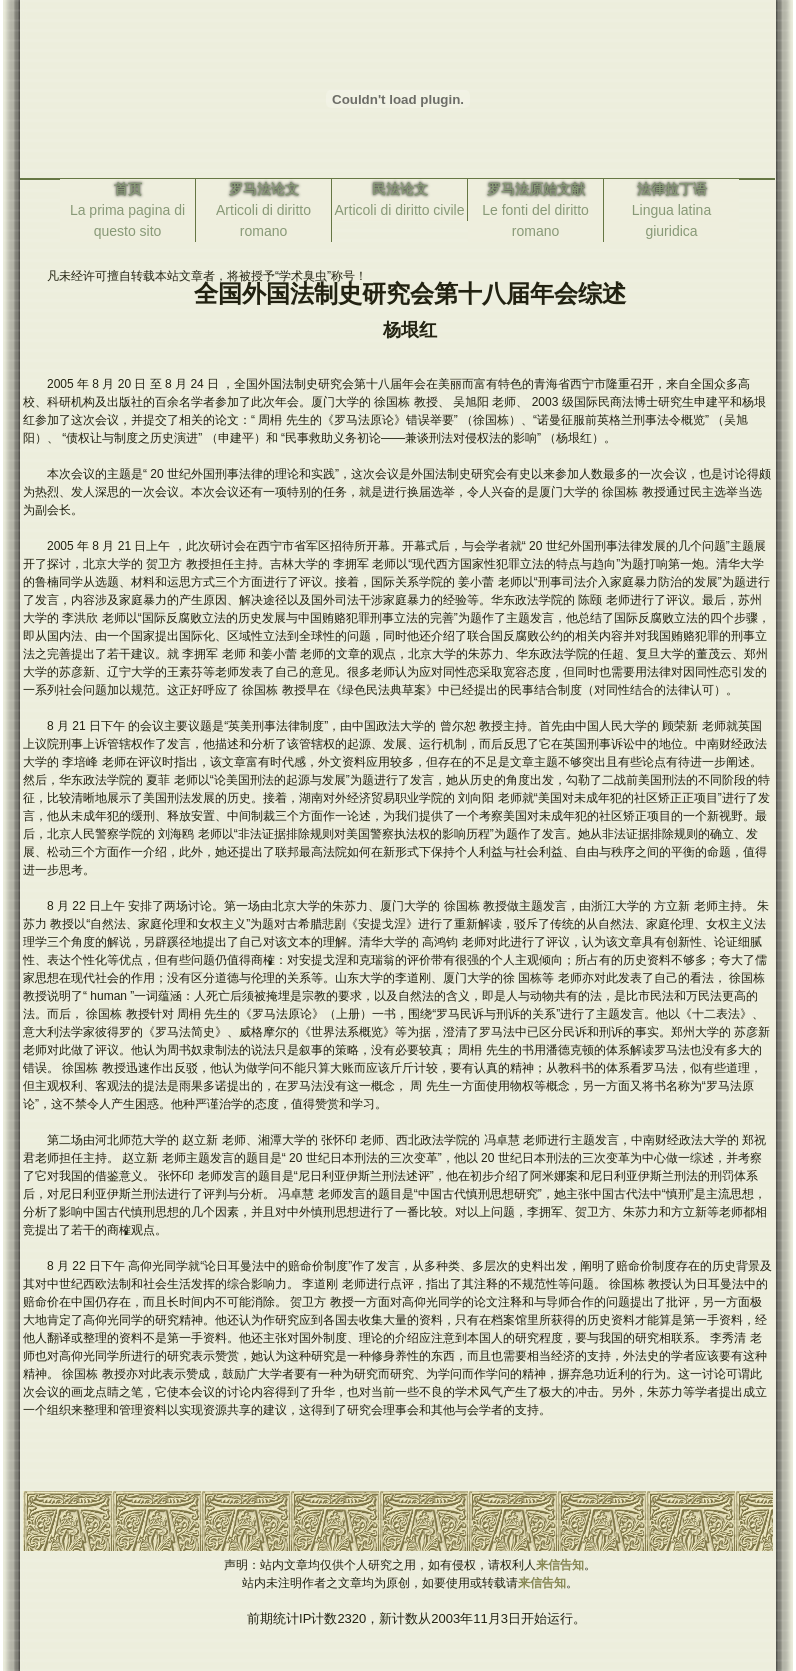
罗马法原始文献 (536, 189)
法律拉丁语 (672, 189)
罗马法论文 (264, 189)
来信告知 (560, 1565)
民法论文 (400, 189)
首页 (128, 189)
